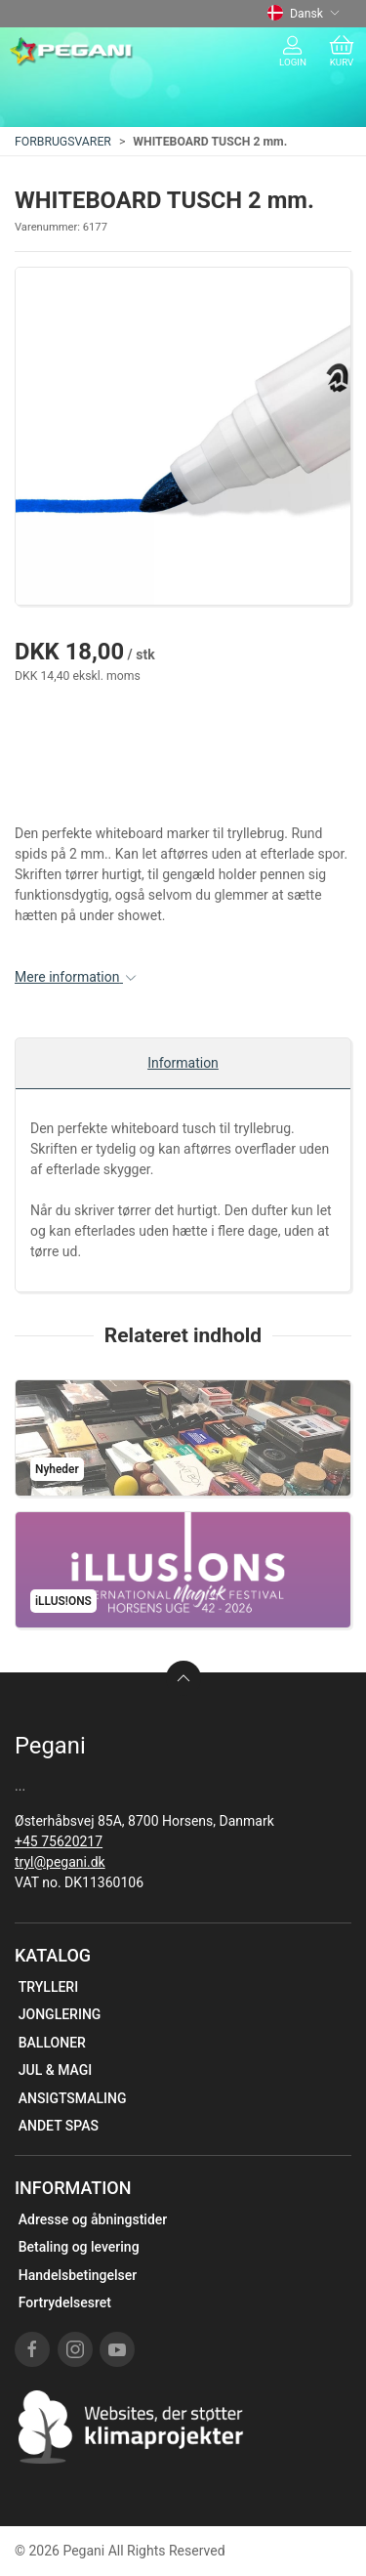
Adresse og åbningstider (93, 2219)
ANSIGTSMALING (73, 2098)
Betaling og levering (79, 2247)
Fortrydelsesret (65, 2302)
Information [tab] (183, 1063)
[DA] (71, 51)
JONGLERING (60, 2014)
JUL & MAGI (56, 2070)
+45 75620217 (58, 1841)
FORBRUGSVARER (63, 141)
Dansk (303, 13)
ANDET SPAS (59, 2125)
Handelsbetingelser (78, 2275)
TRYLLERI (48, 1987)
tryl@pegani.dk (60, 1862)
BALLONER (52, 2042)
